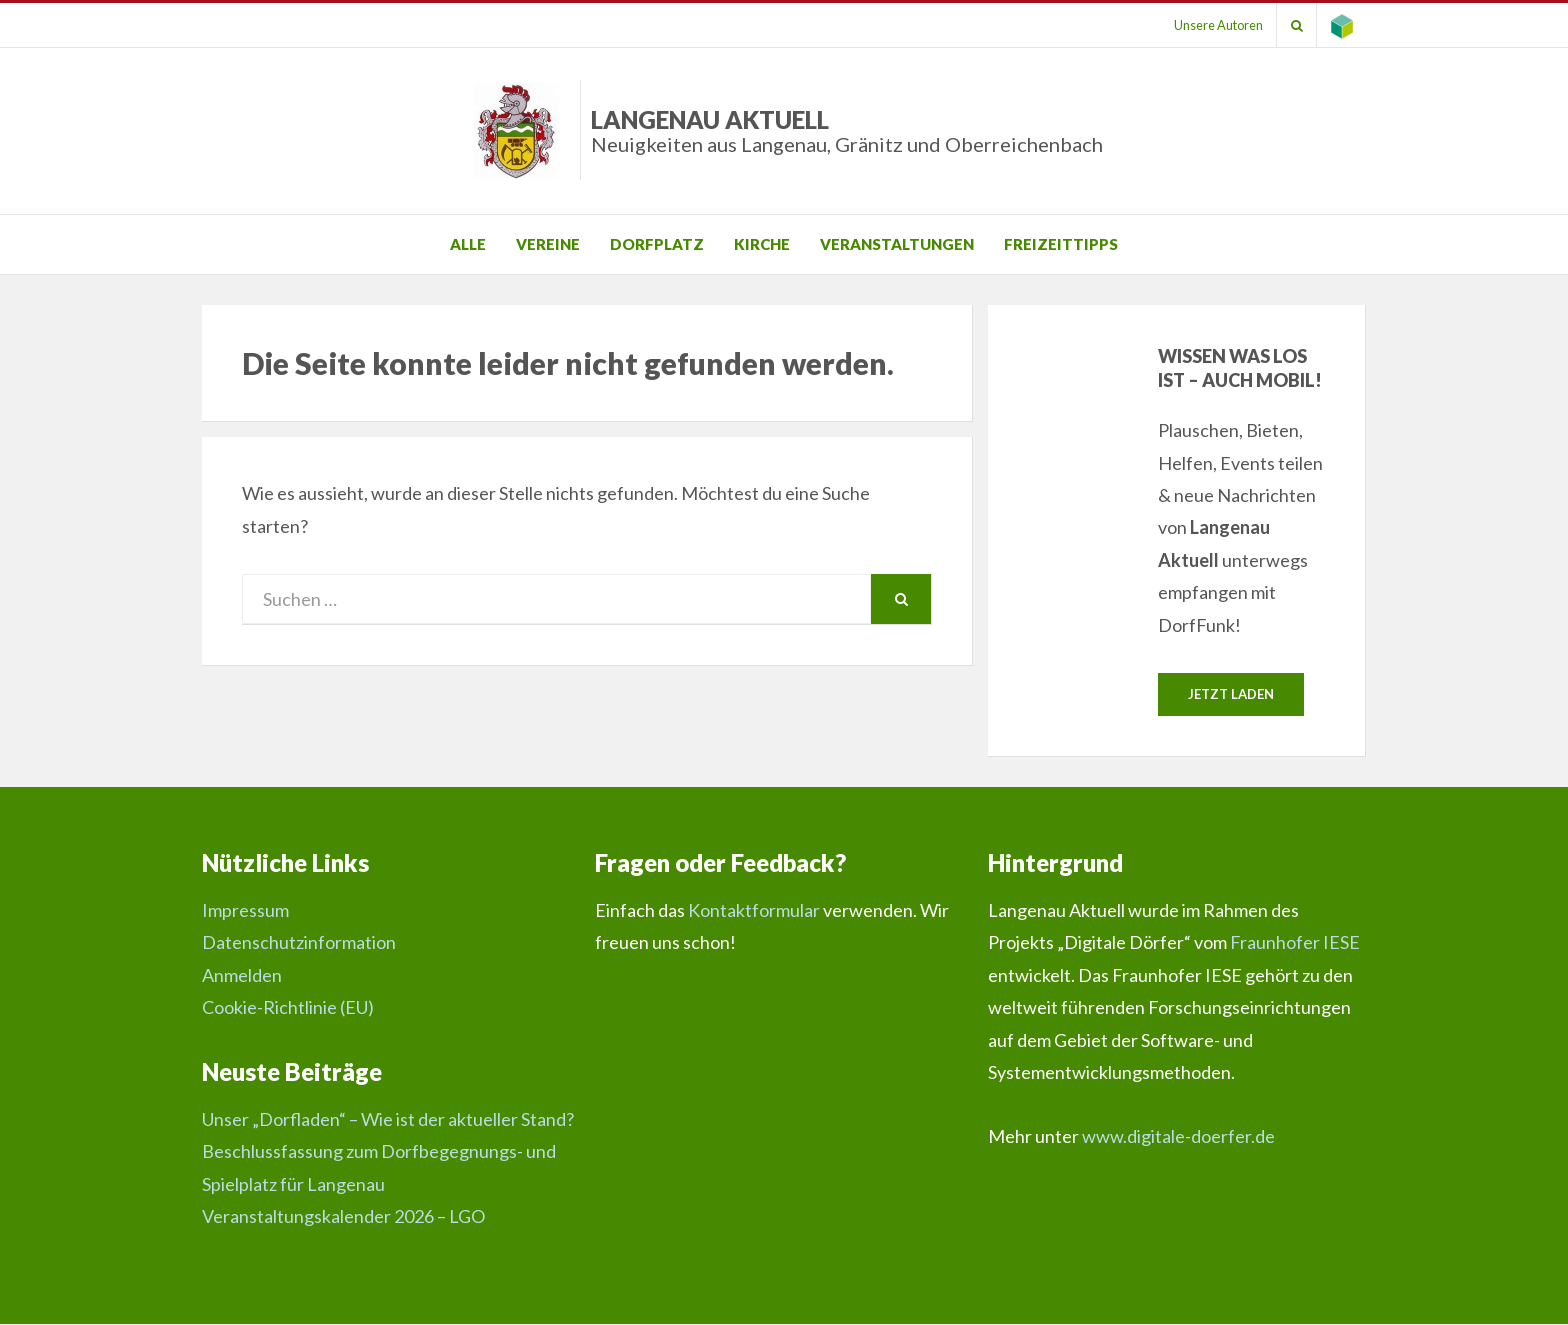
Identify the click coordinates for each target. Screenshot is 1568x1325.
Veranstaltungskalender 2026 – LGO (343, 1216)
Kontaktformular (754, 911)
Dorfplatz (657, 244)
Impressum (245, 911)
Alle (468, 244)
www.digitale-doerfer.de (1178, 1137)
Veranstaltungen (897, 244)
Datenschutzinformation (299, 943)
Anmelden (242, 975)
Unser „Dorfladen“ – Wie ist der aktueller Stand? (388, 1119)
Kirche (762, 244)
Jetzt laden (1231, 694)
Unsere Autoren (1211, 25)
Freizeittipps (1061, 244)
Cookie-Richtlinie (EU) (288, 1008)
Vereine (548, 244)
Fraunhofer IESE (1295, 943)
